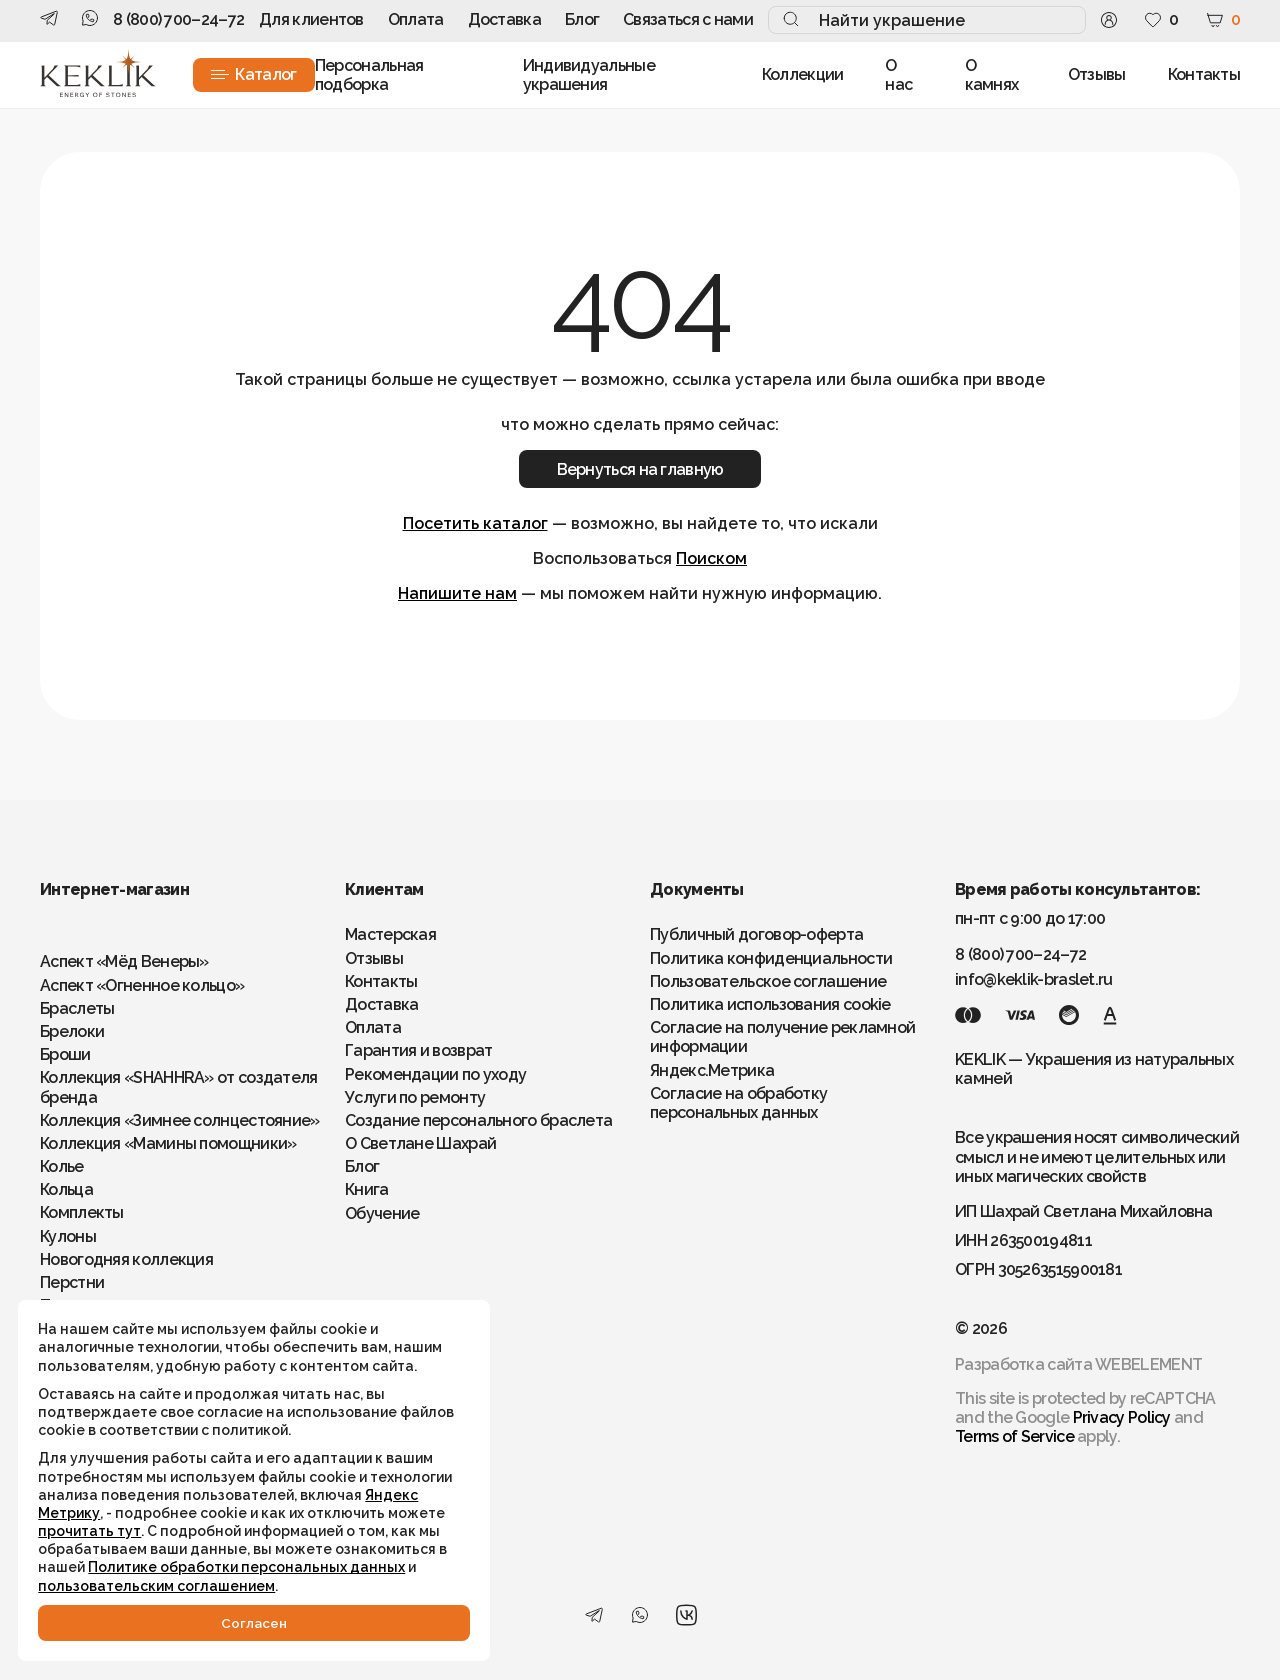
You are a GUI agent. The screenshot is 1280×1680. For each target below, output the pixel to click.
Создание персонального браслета (478, 1120)
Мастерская (390, 934)
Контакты (1204, 74)
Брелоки (72, 1031)
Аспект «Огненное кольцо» (142, 985)
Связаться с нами (688, 19)
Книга (367, 1189)
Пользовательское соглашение (768, 981)
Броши (65, 1054)
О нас (898, 75)
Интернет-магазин (114, 889)
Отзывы (1097, 74)
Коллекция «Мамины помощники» (168, 1143)
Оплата (416, 19)
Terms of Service (1014, 1436)
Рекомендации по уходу (435, 1074)
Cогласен (220, 1622)
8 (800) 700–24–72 (178, 19)
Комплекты (82, 1212)
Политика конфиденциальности (771, 958)
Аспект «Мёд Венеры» (124, 961)
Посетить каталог (475, 523)
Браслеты (77, 1008)
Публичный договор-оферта (756, 934)
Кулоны (68, 1236)
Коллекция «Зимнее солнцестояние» (180, 1120)
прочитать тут (91, 1512)
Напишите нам (457, 593)
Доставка (504, 19)
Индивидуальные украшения (589, 75)
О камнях (992, 75)
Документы (697, 889)
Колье (62, 1166)
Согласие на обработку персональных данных (738, 1103)
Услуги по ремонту (415, 1097)
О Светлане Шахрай (420, 1143)
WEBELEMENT (1148, 1364)
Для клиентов (311, 19)
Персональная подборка (369, 75)
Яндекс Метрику (281, 1476)
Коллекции (803, 74)
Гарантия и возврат (418, 1050)
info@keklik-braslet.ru (1034, 979)
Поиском (711, 558)
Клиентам (384, 889)
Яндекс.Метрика (712, 1070)
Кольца (66, 1189)
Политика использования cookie (770, 1004)
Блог (582, 19)
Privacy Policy (1122, 1417)
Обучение (382, 1213)
